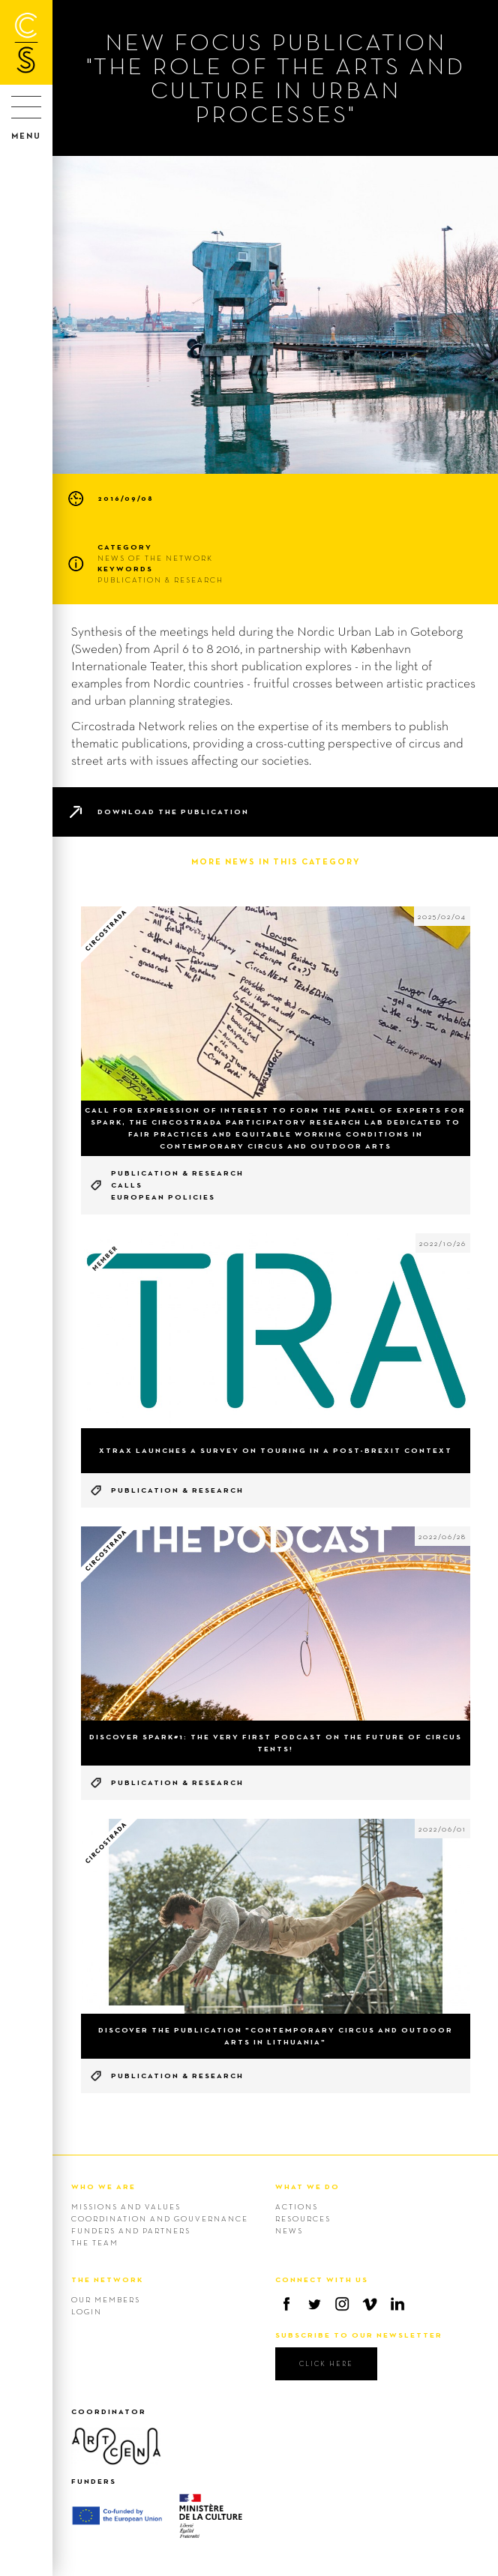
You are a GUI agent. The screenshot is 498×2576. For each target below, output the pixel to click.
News (289, 2230)
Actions (296, 2206)
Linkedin (397, 2304)
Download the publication (173, 811)
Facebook (286, 2304)
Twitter (314, 2304)
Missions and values (126, 2206)
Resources (303, 2218)
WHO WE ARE (103, 2186)
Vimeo (369, 2304)
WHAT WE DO (307, 2186)
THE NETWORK (107, 2279)
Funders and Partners (130, 2230)
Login (86, 2311)
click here (326, 2363)
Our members (105, 2299)
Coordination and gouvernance (159, 2218)
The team (94, 2242)
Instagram (342, 2304)
